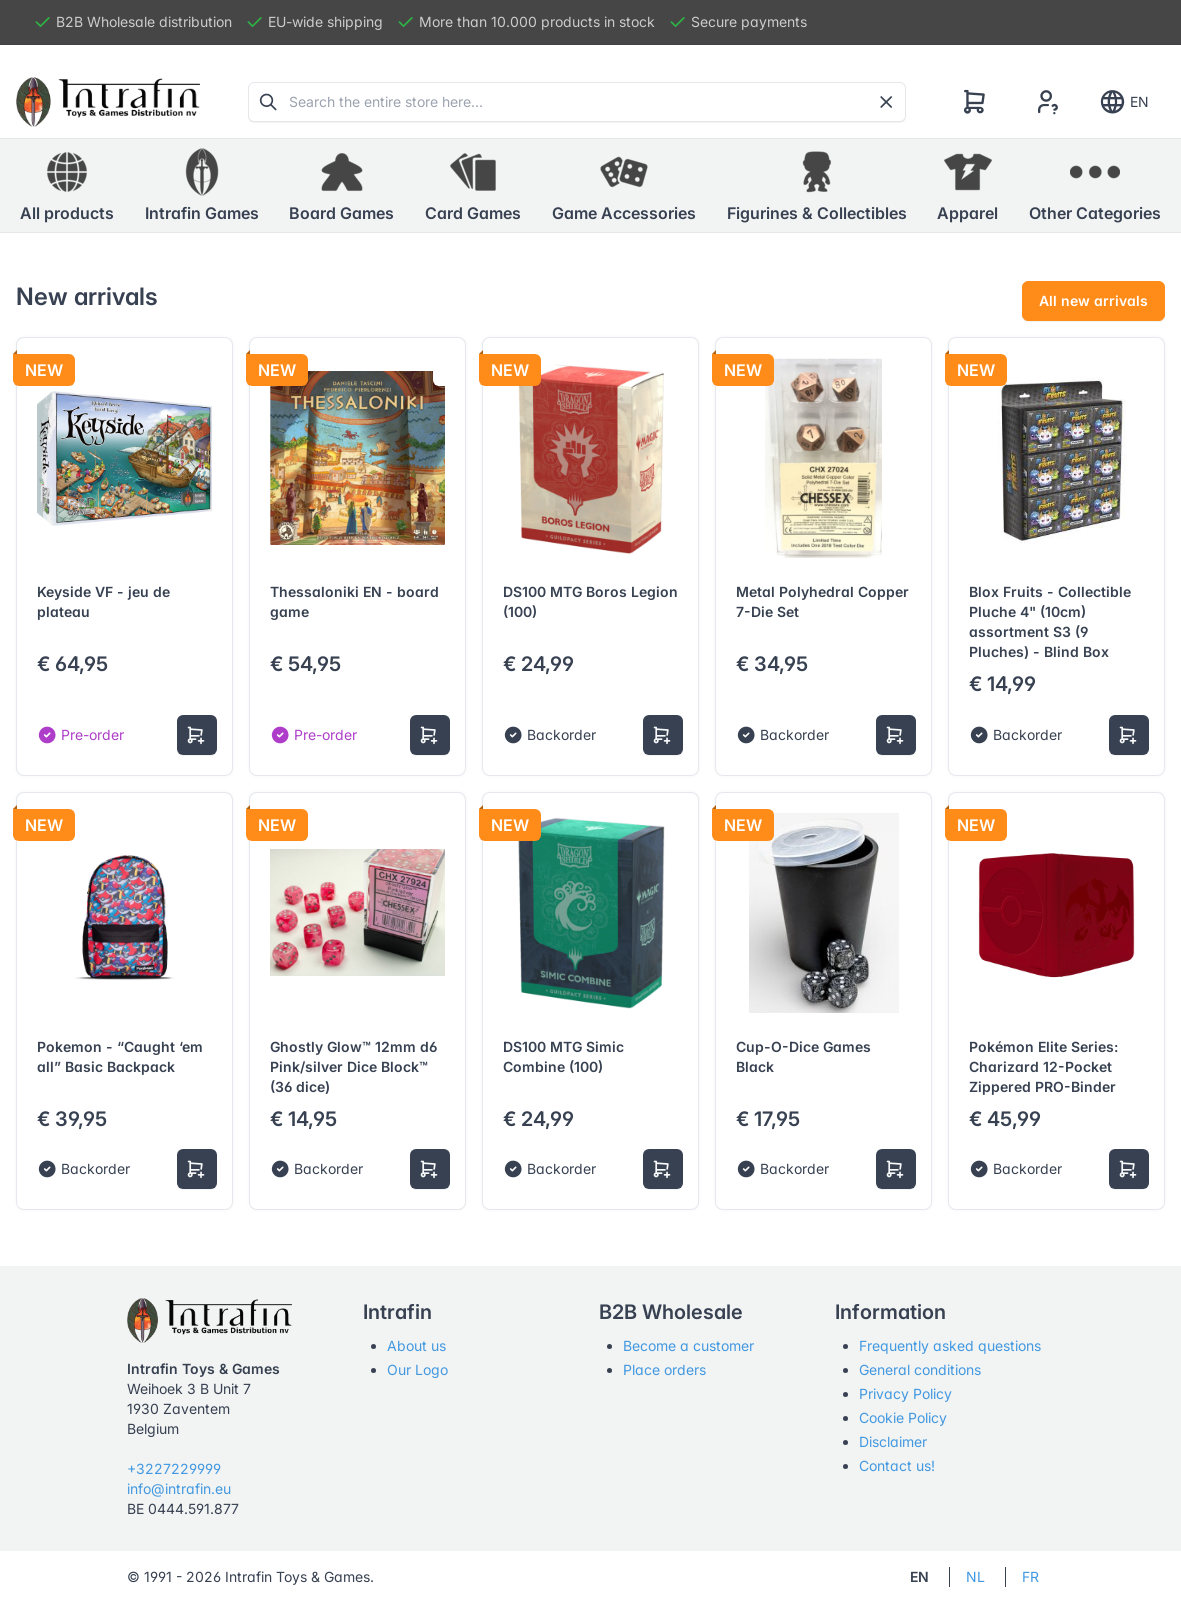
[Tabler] (108, 102)
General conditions (920, 1369)
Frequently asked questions (950, 1345)
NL (975, 1576)
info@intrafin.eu (179, 1488)
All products (67, 185)
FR (1030, 1576)
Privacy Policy (905, 1393)
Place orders (664, 1369)
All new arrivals (1093, 300)
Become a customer (688, 1345)
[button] (202, 186)
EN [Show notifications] (1123, 102)
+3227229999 (174, 1468)
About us (416, 1345)
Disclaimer (893, 1441)
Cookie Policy (903, 1417)
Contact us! (897, 1465)
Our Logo (417, 1369)
